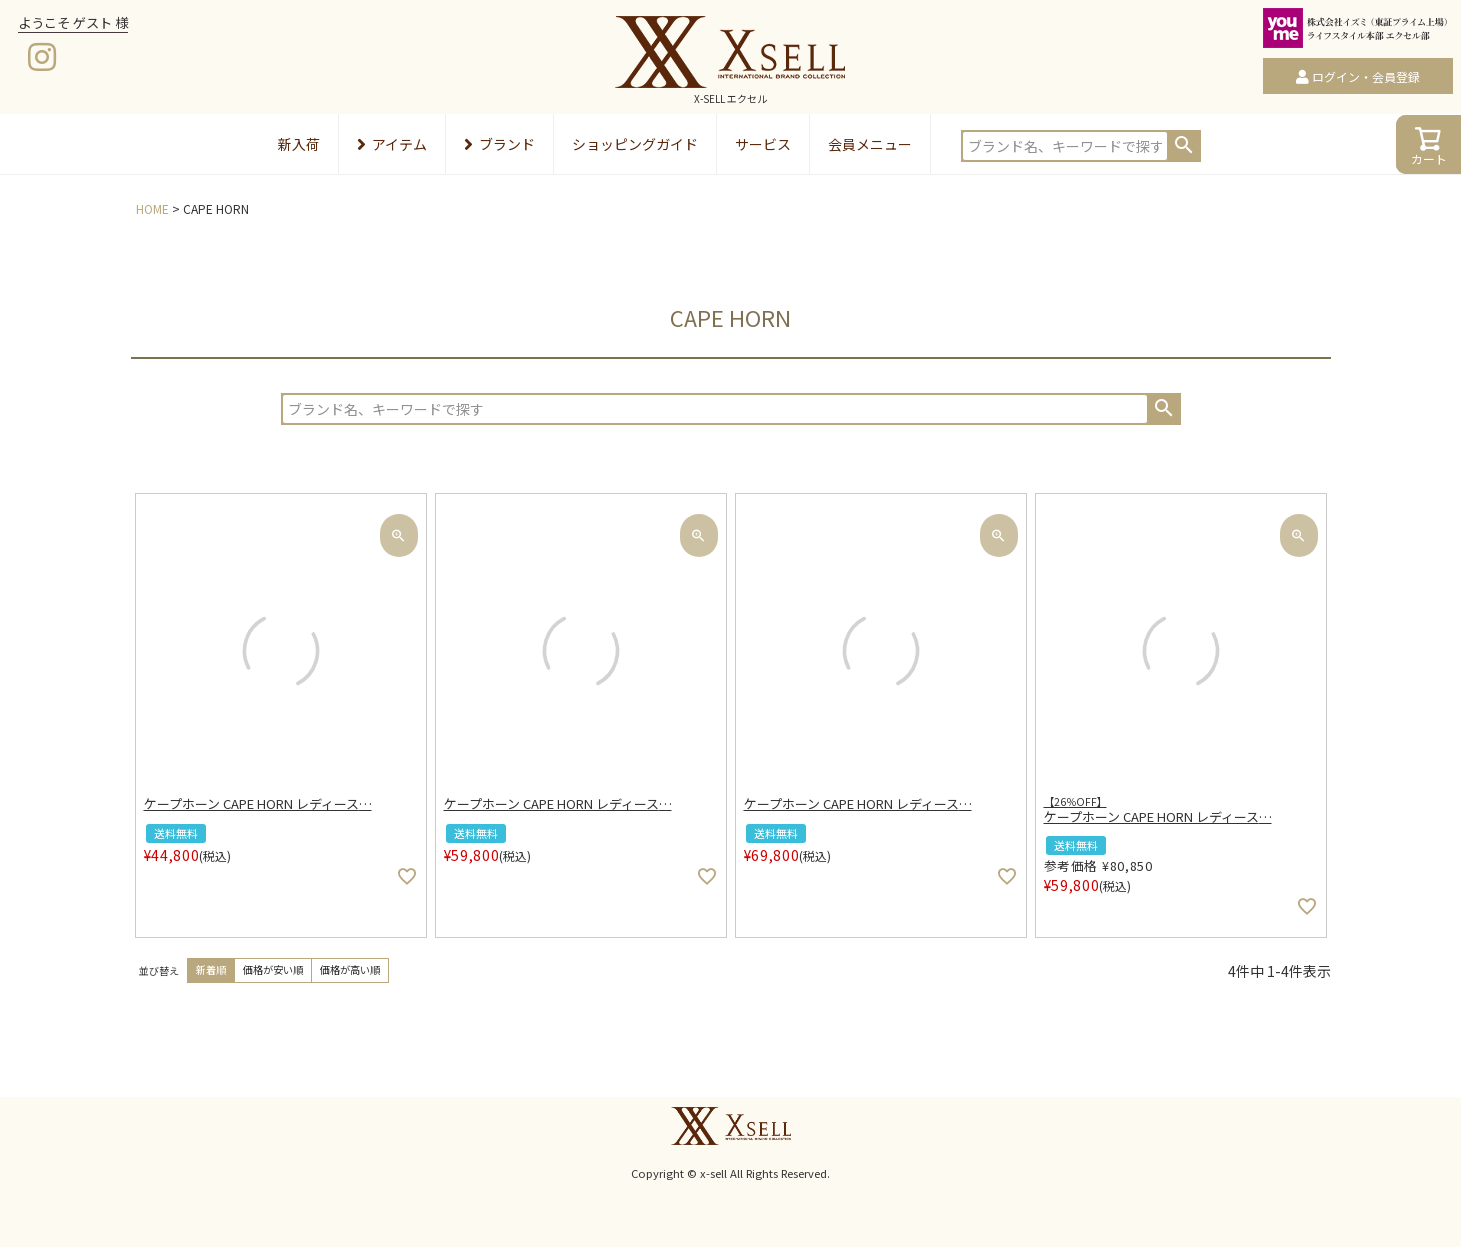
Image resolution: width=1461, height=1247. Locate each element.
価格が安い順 (273, 969)
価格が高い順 (350, 969)
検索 (1184, 145)
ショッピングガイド (635, 144)
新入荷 (299, 144)
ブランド (499, 144)
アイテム (392, 144)
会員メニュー (870, 144)
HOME (152, 208)
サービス (763, 144)
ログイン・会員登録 (1366, 76)
